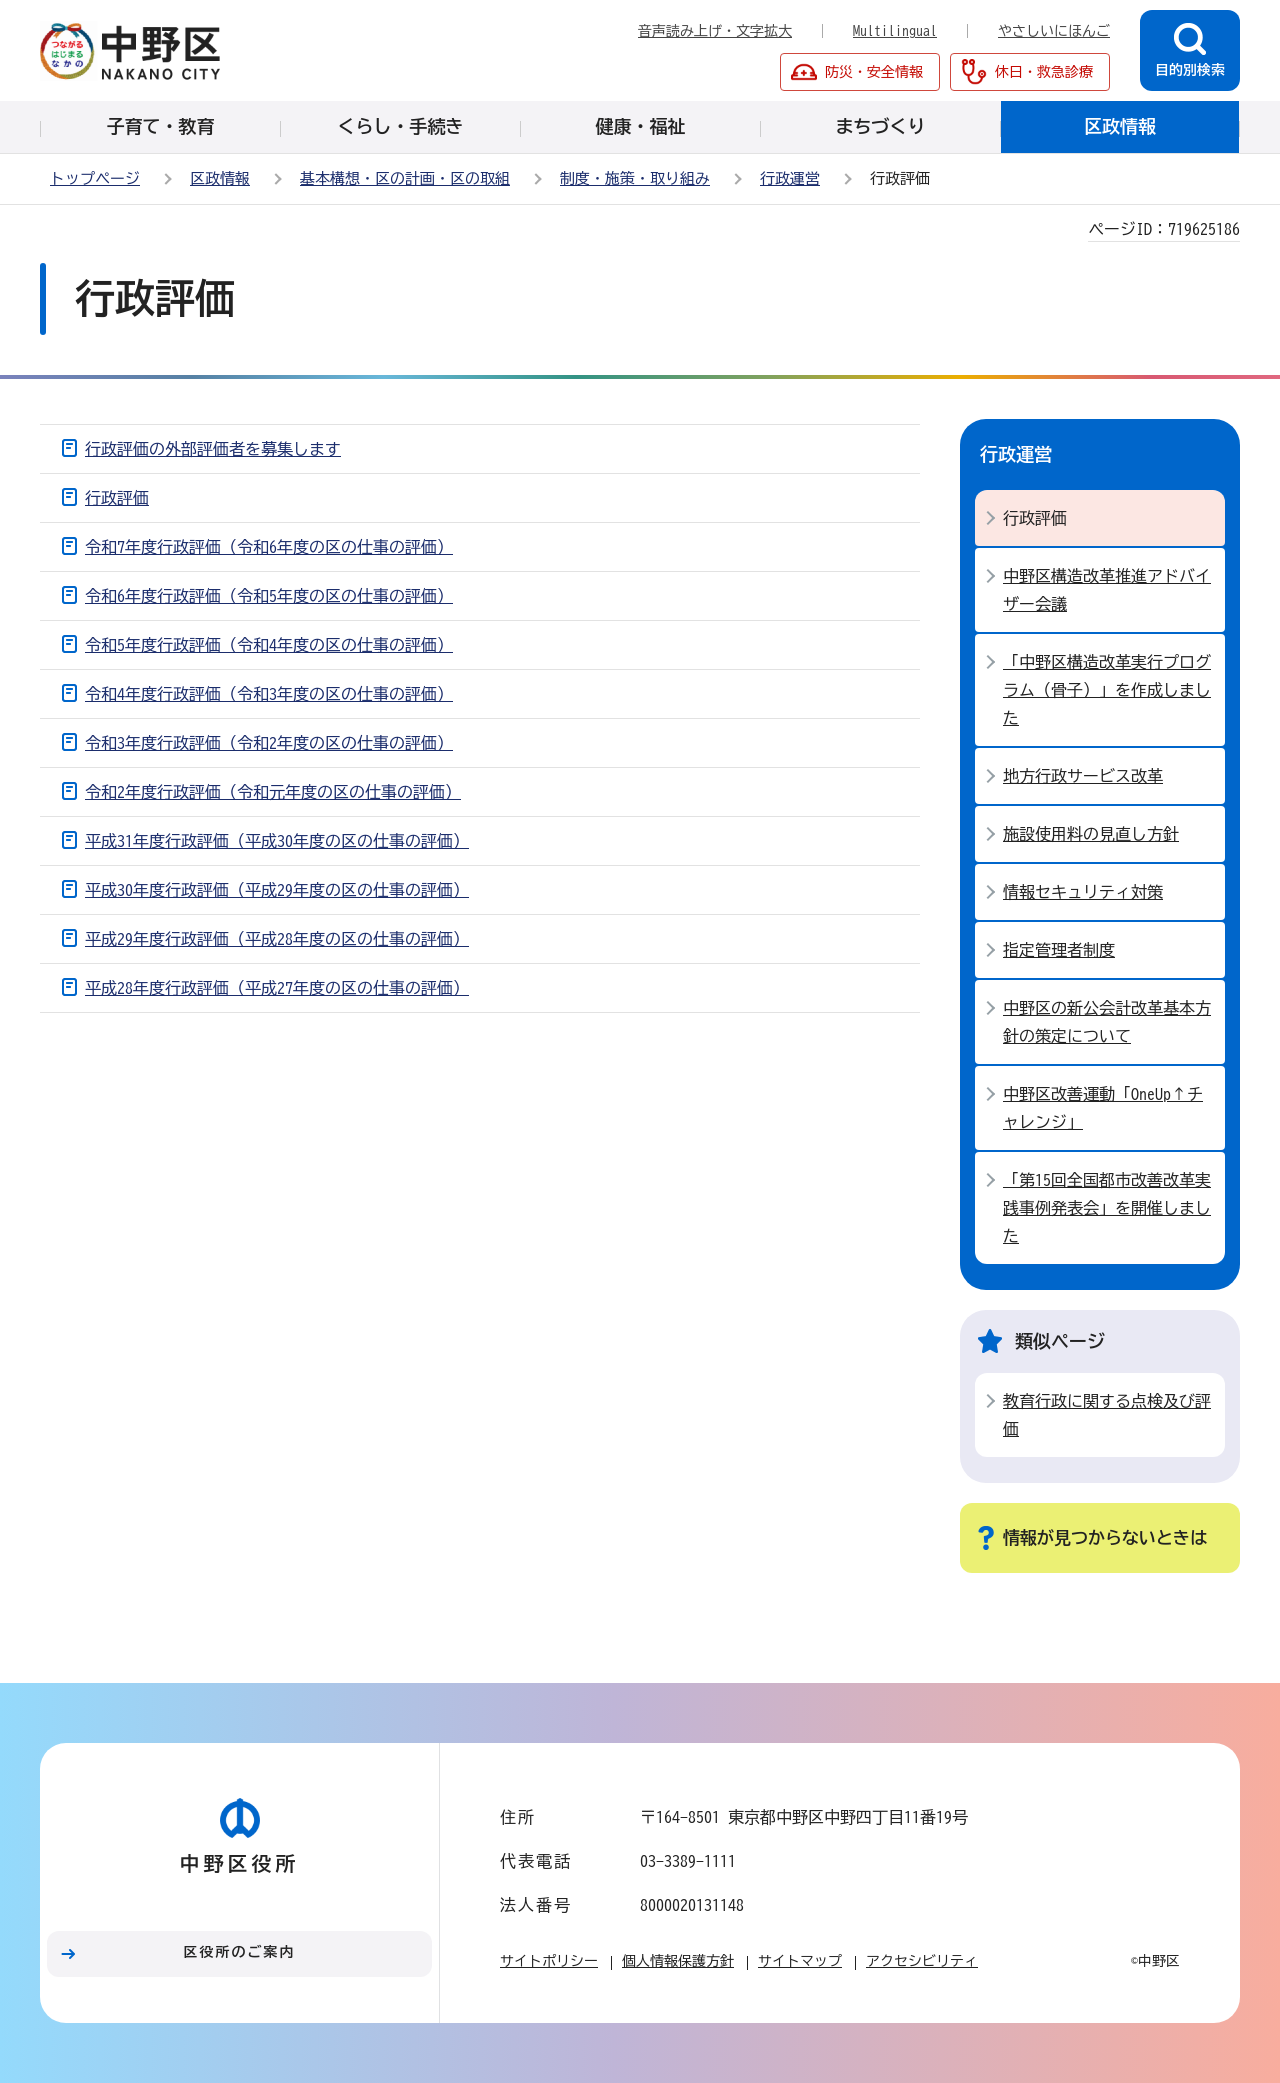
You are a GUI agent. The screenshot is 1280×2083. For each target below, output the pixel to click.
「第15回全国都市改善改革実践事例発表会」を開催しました (1107, 1208)
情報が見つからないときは (1105, 1537)
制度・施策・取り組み (635, 178)
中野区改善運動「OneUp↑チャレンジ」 (1103, 1108)
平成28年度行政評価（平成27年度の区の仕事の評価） (277, 988)
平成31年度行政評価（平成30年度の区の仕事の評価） (277, 841)
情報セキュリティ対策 (1083, 892)
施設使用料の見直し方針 (1091, 834)
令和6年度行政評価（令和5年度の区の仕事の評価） (269, 596)
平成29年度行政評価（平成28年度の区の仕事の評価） (277, 939)
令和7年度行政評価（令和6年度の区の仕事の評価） (269, 547)
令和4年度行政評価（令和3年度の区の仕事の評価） (269, 694)
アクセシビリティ (922, 1961)
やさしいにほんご (1054, 31)
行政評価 (117, 498)
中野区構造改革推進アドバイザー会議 (1107, 590)
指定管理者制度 (1059, 950)
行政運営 (790, 178)
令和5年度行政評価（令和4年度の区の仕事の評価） (269, 645)
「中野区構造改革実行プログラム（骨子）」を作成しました (1107, 690)
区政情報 (220, 178)
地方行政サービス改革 (1083, 776)
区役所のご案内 (240, 1952)
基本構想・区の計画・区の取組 (405, 178)
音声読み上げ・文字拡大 (715, 31)
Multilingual (895, 31)
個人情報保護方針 (678, 1961)
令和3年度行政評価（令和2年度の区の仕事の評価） (269, 743)
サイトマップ (800, 1961)
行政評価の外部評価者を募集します (213, 449)
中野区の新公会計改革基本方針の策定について (1107, 1022)
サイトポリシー (549, 1961)
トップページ (95, 178)
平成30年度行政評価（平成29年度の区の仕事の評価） (277, 890)
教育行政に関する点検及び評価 (1107, 1415)
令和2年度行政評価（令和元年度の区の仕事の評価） (273, 792)
